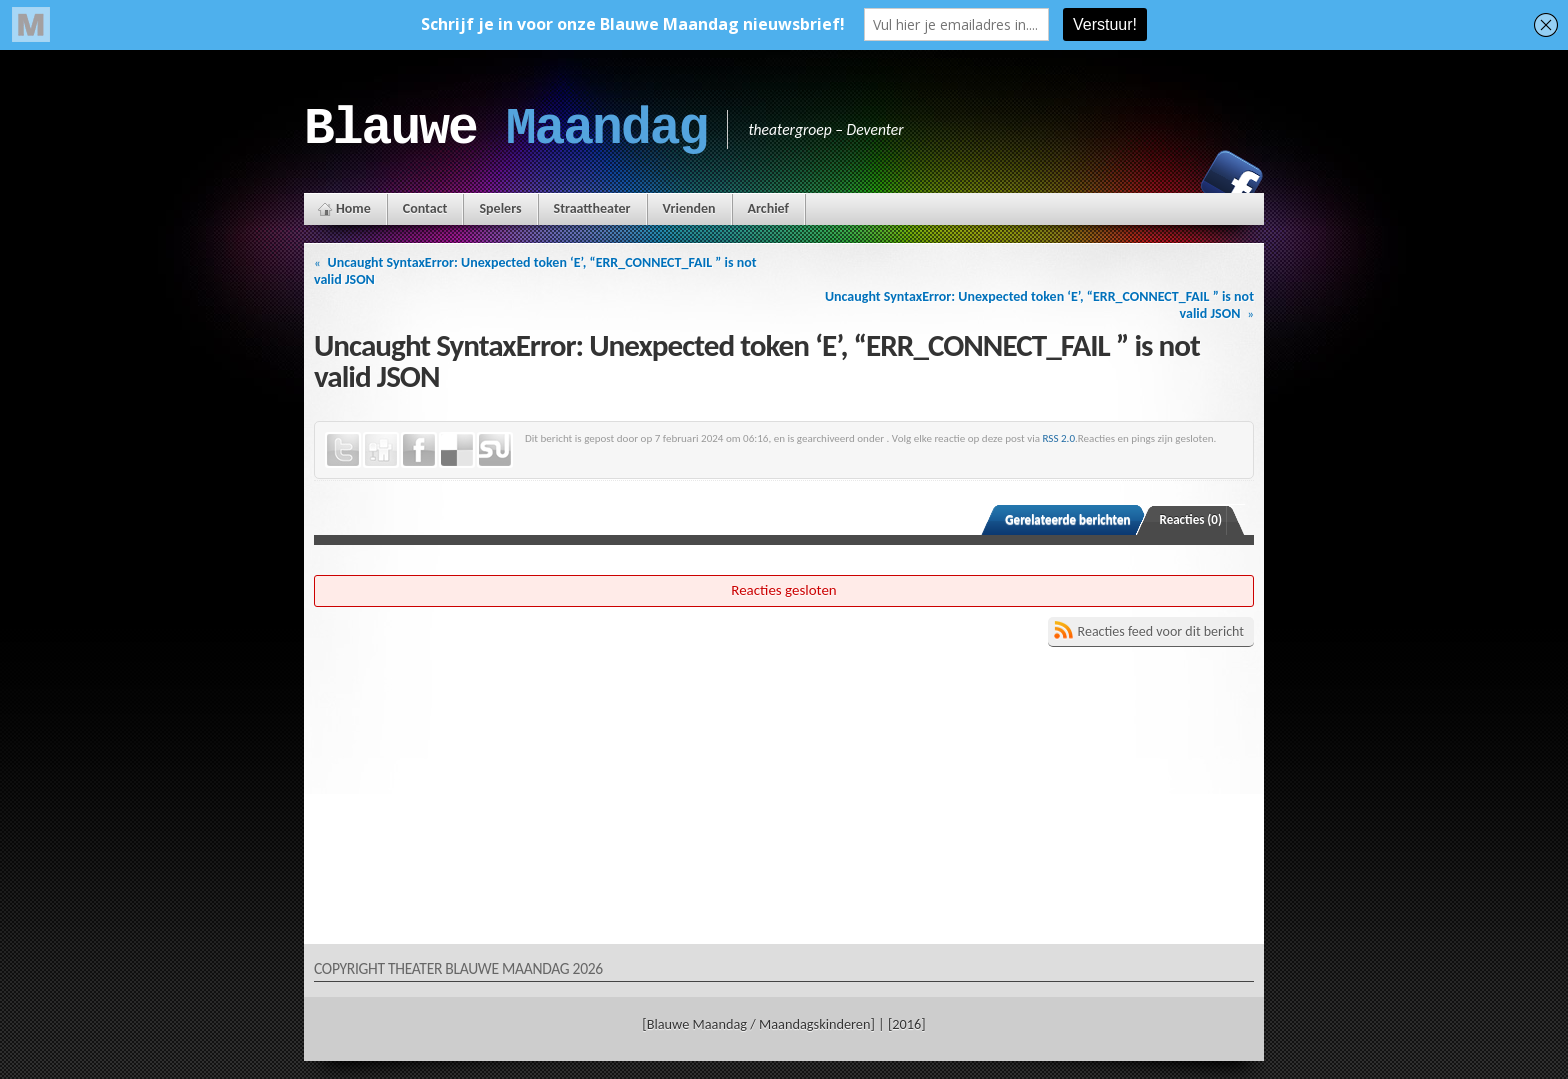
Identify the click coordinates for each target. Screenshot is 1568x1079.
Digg (381, 450)
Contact (425, 208)
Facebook (1232, 181)
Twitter (343, 450)
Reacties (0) (1191, 519)
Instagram (1163, 181)
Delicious (457, 450)
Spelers (500, 208)
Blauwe (505, 129)
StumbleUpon (495, 450)
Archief (768, 208)
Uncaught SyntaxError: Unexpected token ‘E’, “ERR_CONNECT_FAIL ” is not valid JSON (535, 271)
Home (353, 208)
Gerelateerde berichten (1067, 519)
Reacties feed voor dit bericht (1161, 631)
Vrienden (689, 208)
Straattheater (592, 208)
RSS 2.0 (1059, 438)
